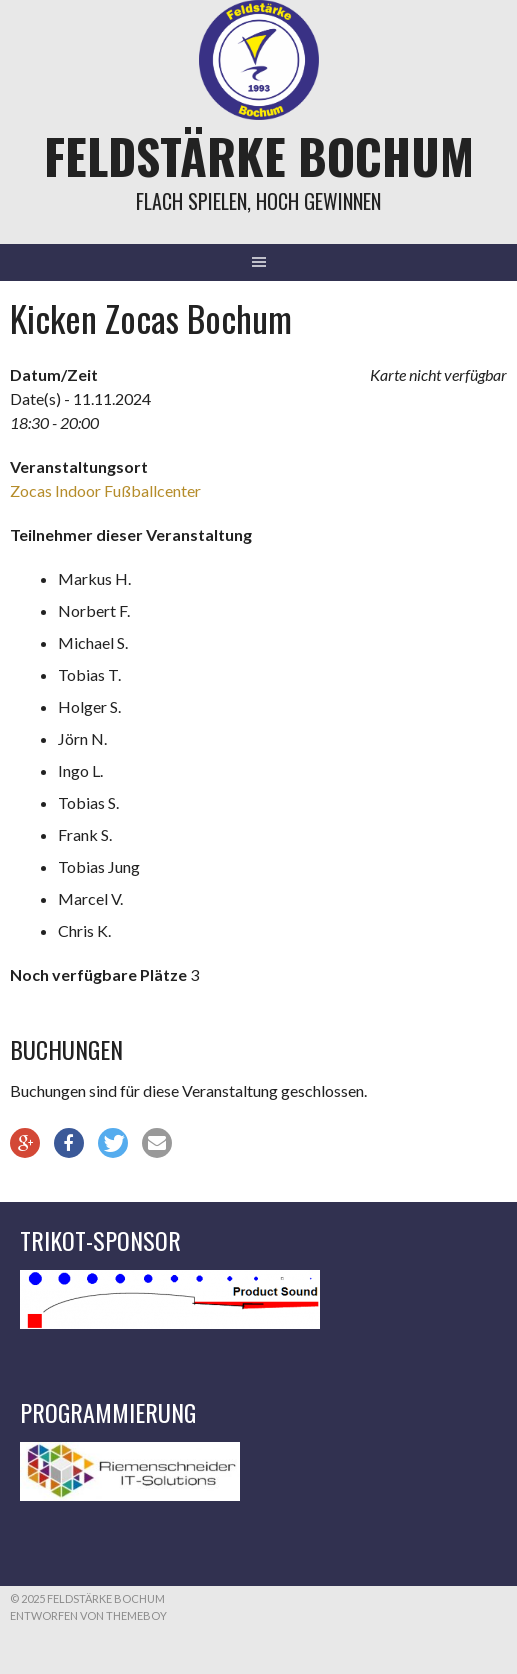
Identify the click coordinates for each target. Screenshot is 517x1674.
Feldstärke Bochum (259, 155)
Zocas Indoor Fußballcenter (105, 490)
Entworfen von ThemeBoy (88, 1615)
